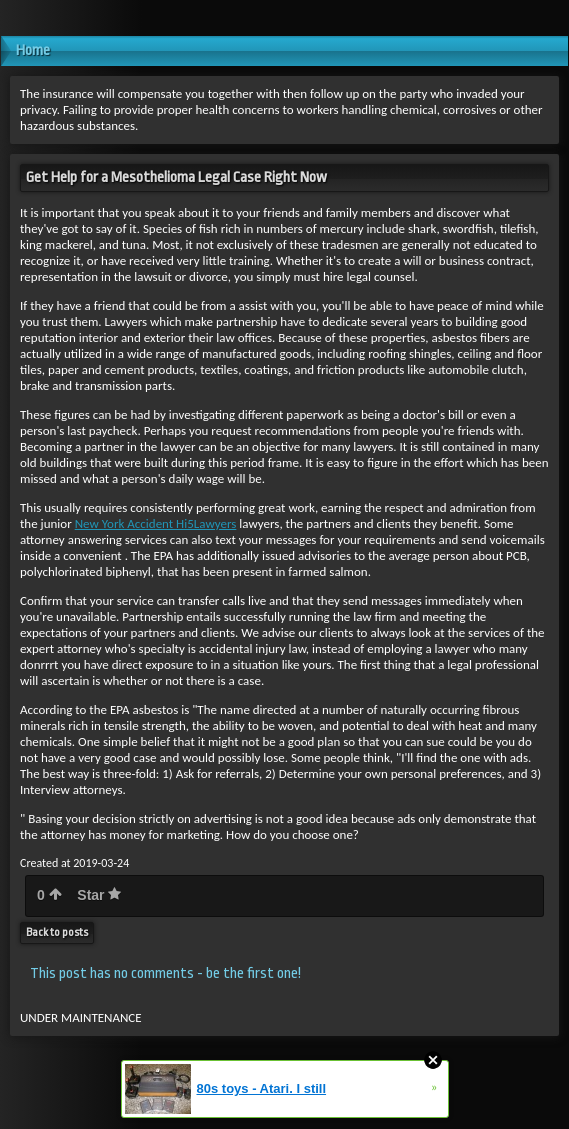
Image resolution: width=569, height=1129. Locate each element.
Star (99, 895)
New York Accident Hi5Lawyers (156, 523)
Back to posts (57, 932)
